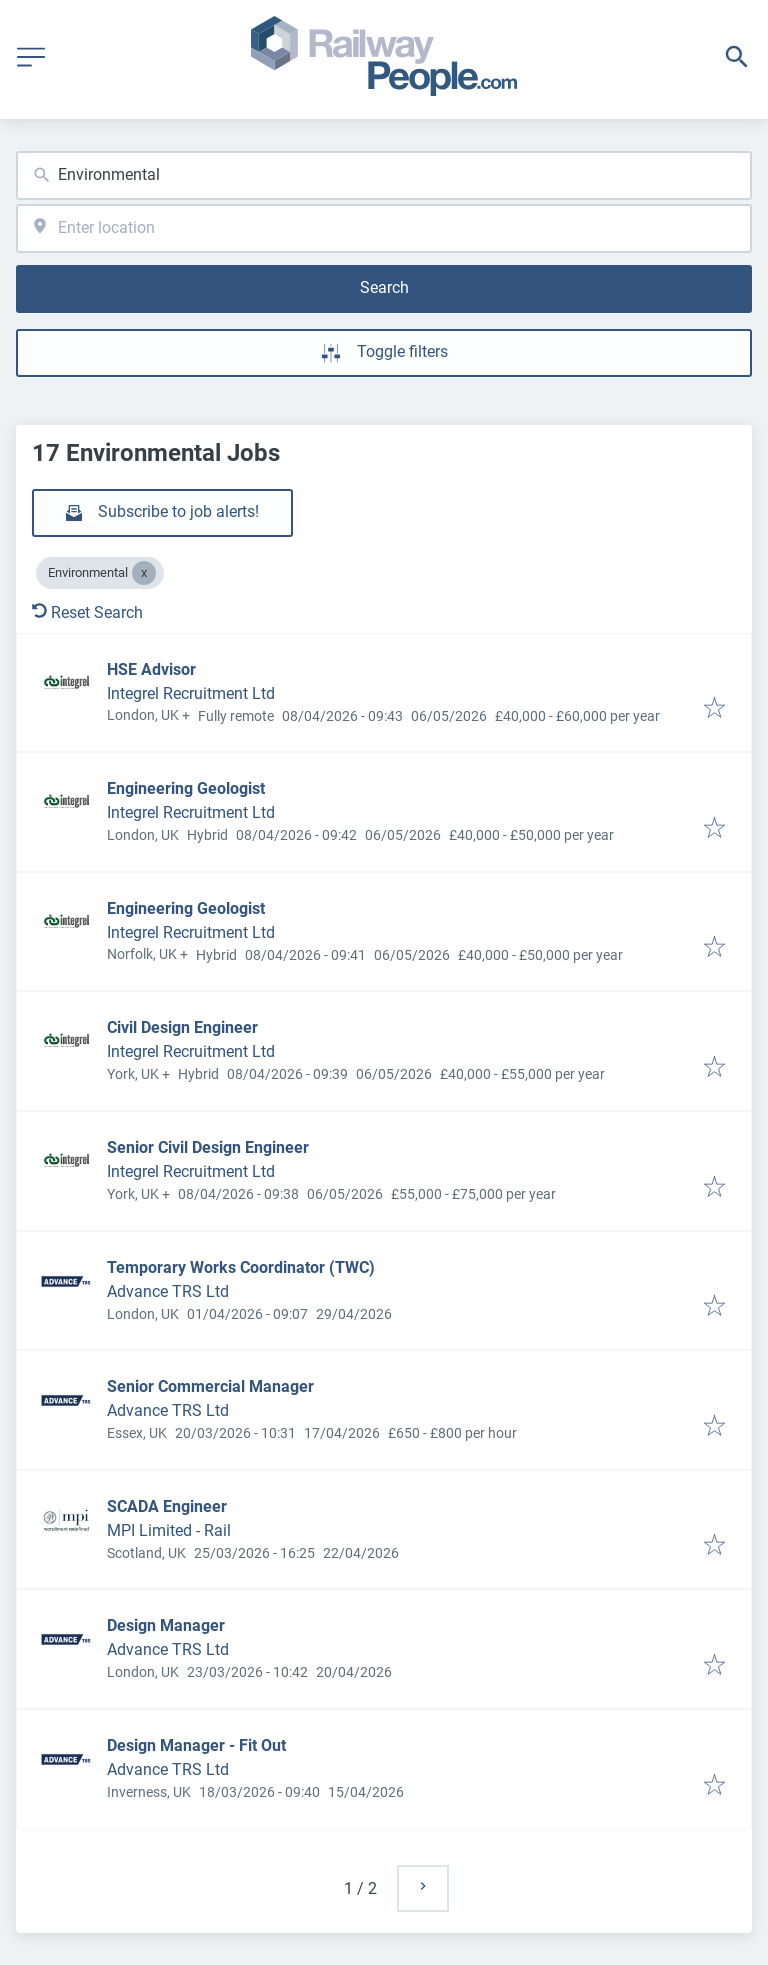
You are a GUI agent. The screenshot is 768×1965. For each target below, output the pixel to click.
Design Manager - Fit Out (196, 1745)
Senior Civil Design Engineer (208, 1147)
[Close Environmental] (144, 573)
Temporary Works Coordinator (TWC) (241, 1267)
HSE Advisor (151, 669)
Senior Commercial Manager (210, 1386)
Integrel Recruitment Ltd (191, 693)
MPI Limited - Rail (169, 1530)
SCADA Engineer (167, 1506)
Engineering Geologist (186, 788)
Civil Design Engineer (182, 1027)
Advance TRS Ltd (168, 1291)
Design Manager (166, 1625)
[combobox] (384, 175)
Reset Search (87, 612)
